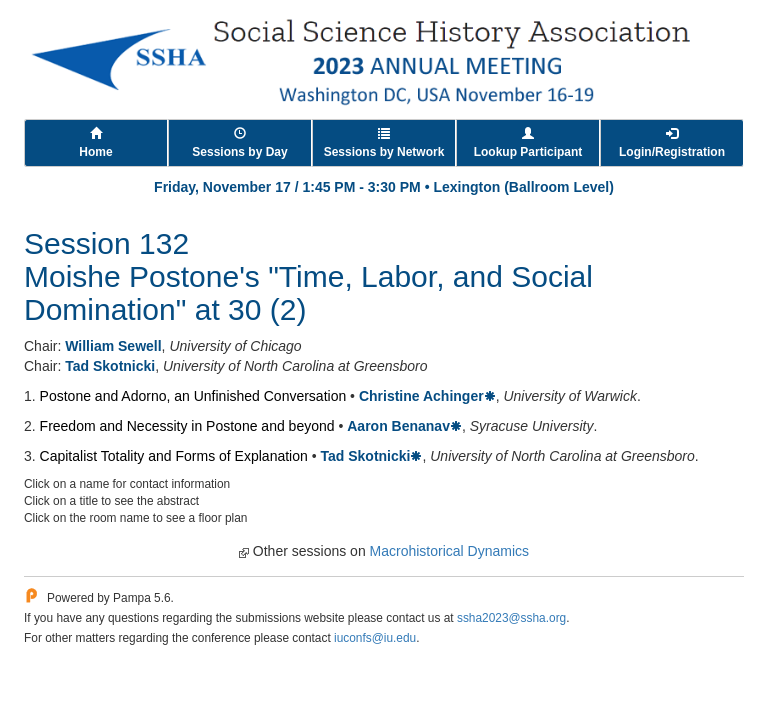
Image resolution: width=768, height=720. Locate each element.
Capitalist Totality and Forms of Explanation (174, 456)
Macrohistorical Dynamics (449, 551)
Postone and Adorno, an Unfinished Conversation (193, 396)
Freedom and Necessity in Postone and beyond (187, 426)
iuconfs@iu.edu (375, 638)
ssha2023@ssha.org (511, 618)
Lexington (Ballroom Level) (523, 187)
